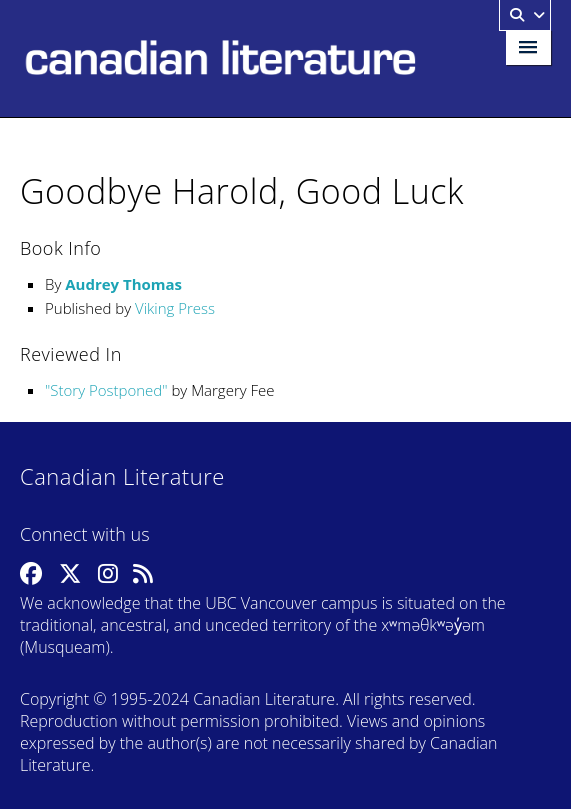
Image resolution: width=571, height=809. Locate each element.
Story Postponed (106, 390)
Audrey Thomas (123, 284)
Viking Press (175, 308)
